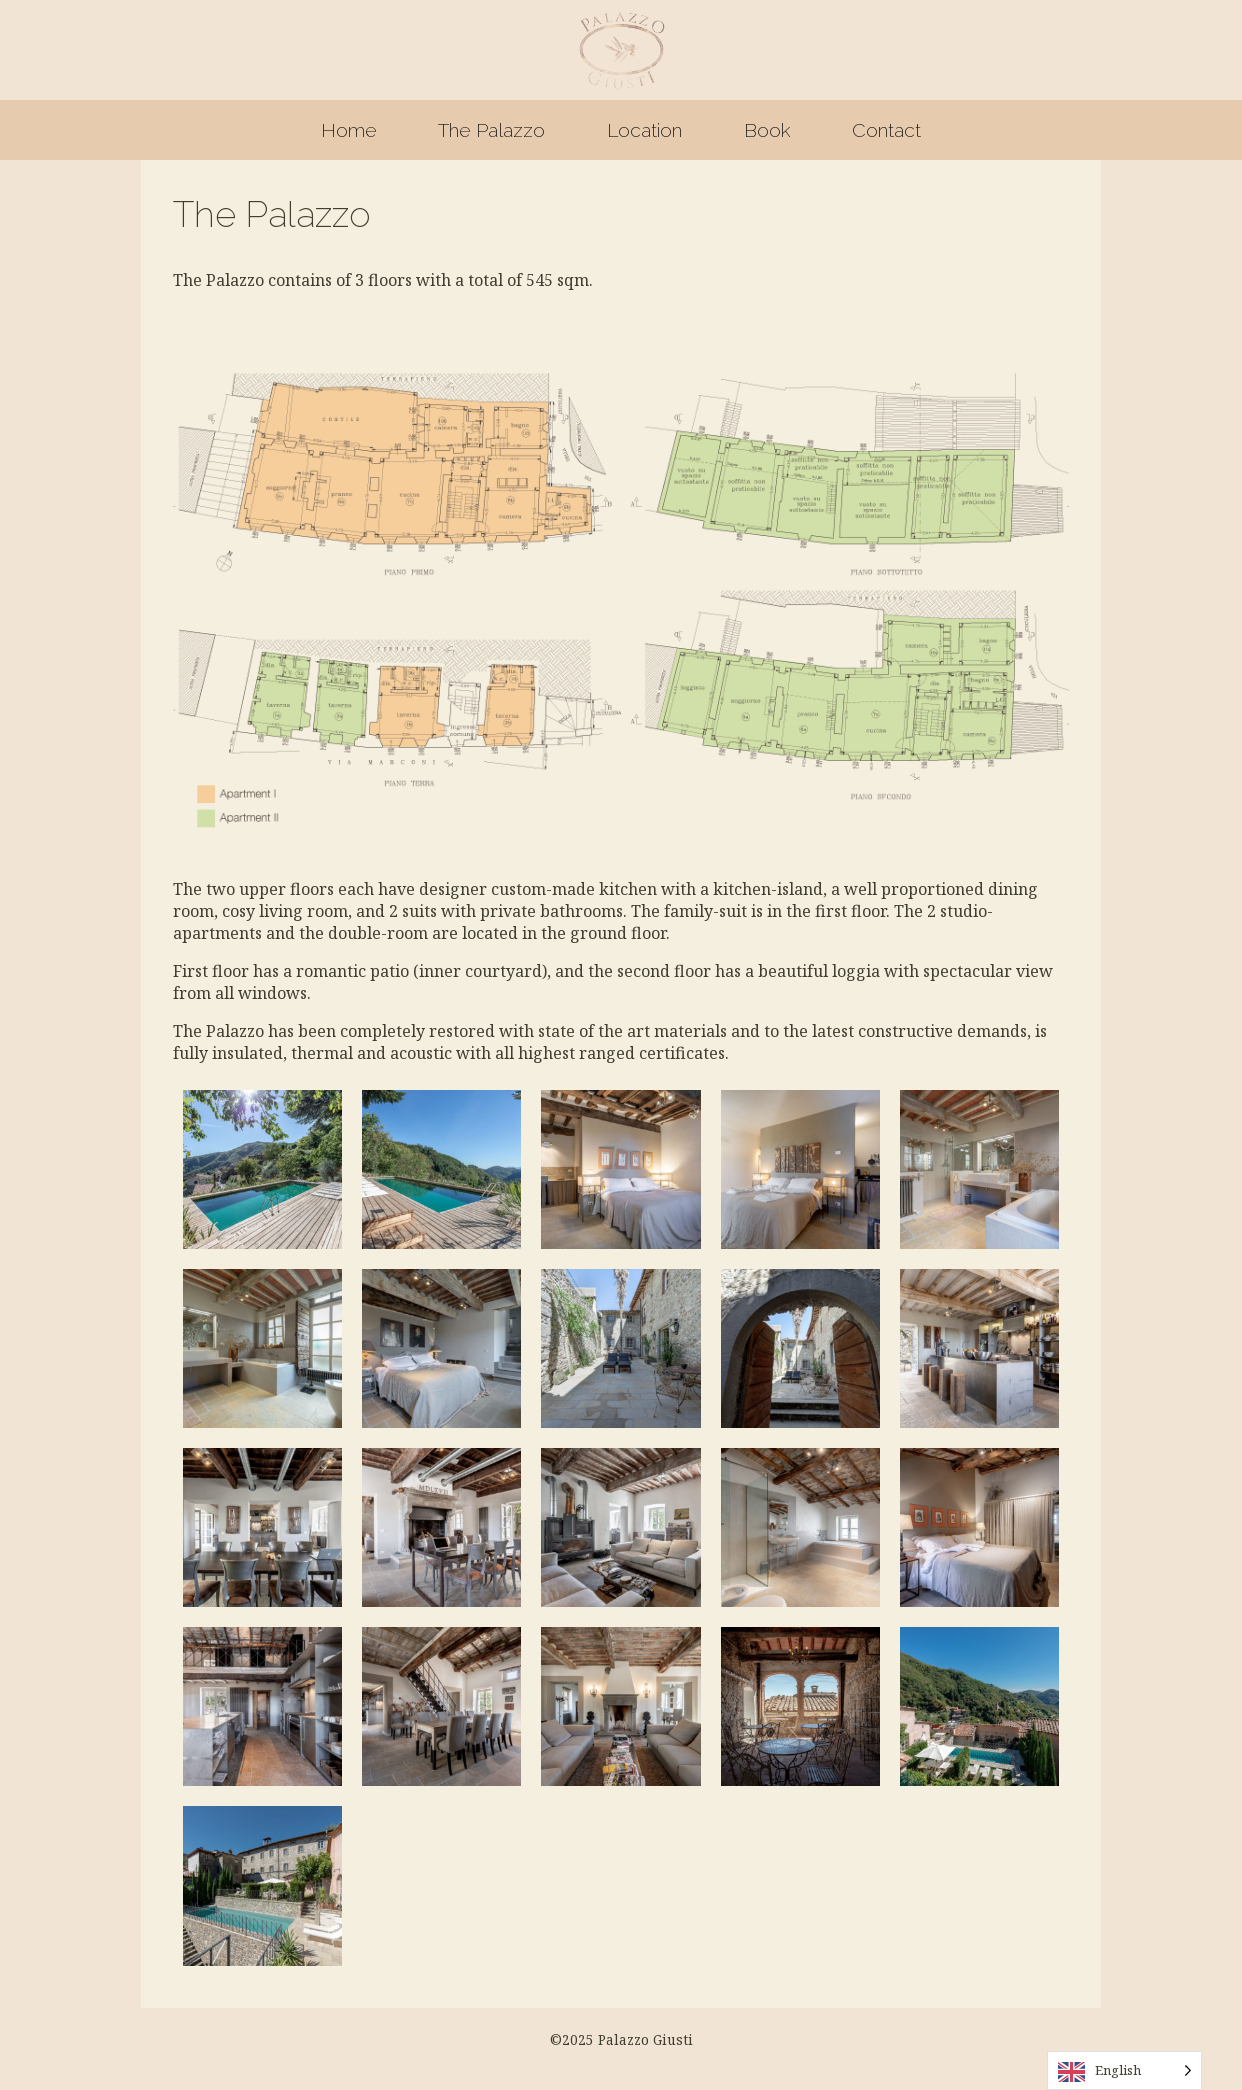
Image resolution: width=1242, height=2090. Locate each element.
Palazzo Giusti (621, 50)
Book (767, 130)
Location (644, 130)
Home (349, 130)
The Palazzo (491, 130)
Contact (886, 130)
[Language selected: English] (1124, 2070)
